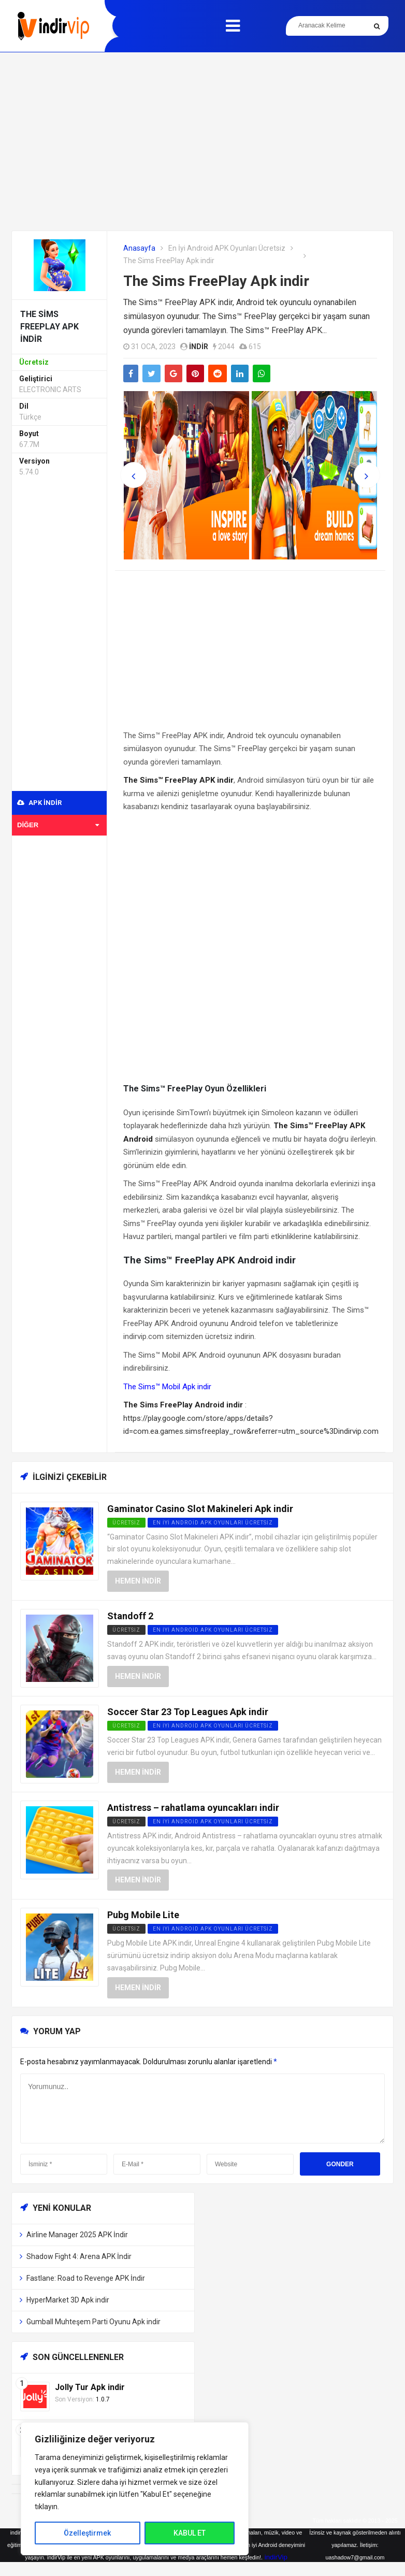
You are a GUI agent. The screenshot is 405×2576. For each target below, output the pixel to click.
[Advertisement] (202, 141)
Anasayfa (139, 248)
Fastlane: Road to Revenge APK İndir (85, 2278)
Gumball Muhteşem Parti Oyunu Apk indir (93, 2322)
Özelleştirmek (87, 2533)
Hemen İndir (138, 1581)
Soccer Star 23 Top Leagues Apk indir (187, 1711)
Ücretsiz (126, 1630)
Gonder (340, 2164)
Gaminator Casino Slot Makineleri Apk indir (200, 1508)
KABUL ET (189, 2533)
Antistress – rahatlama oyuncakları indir (193, 1807)
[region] (135, 2488)
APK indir (39, 803)
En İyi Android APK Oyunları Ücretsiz (226, 248)
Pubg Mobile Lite (143, 1914)
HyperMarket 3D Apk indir (67, 2300)
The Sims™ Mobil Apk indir (167, 1386)
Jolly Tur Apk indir (90, 2387)
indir (198, 346)
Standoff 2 (130, 1615)
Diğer (58, 825)
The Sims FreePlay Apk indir (216, 281)
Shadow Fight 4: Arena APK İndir (79, 2256)
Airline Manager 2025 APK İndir (77, 2234)
